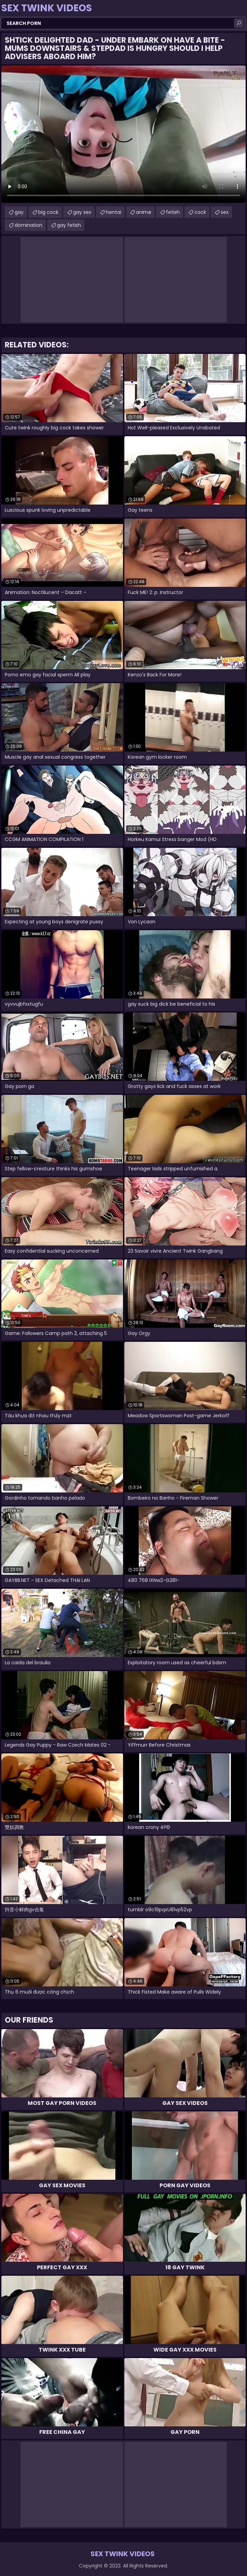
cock (200, 212)
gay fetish (69, 225)
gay (19, 212)
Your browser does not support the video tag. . (123, 134)
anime (143, 212)
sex (225, 212)
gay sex (82, 212)
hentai (113, 212)
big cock (48, 212)
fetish (173, 212)
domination (28, 225)
